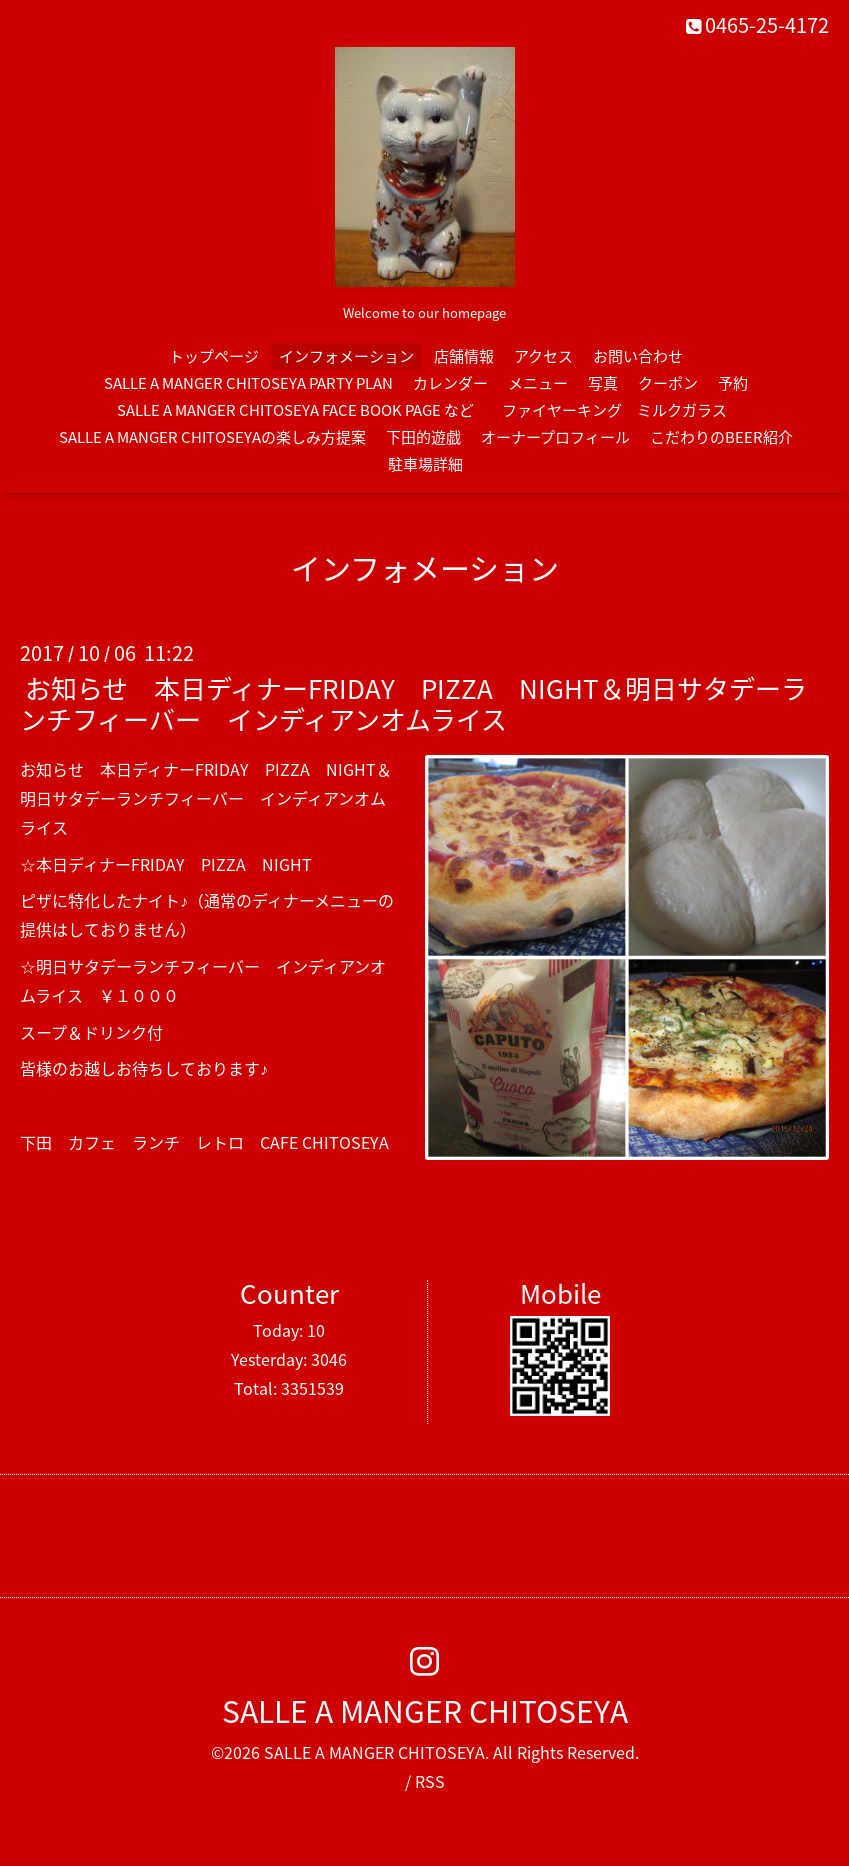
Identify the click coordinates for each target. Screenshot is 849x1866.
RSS (430, 1781)
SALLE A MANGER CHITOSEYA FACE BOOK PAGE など (295, 410)
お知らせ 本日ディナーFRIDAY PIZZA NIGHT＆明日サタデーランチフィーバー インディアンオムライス (413, 703)
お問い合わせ (638, 356)
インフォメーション (346, 356)
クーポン (668, 383)
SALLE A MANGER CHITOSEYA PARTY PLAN (248, 383)
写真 (603, 383)
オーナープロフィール (555, 437)
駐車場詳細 (425, 464)
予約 (733, 383)
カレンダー (450, 383)
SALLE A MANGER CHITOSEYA (425, 1710)
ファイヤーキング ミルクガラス (622, 410)
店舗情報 (464, 356)
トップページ (214, 356)
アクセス (543, 356)
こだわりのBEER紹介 (721, 437)
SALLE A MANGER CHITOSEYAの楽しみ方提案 (212, 437)
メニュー (538, 383)
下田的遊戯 (423, 437)
